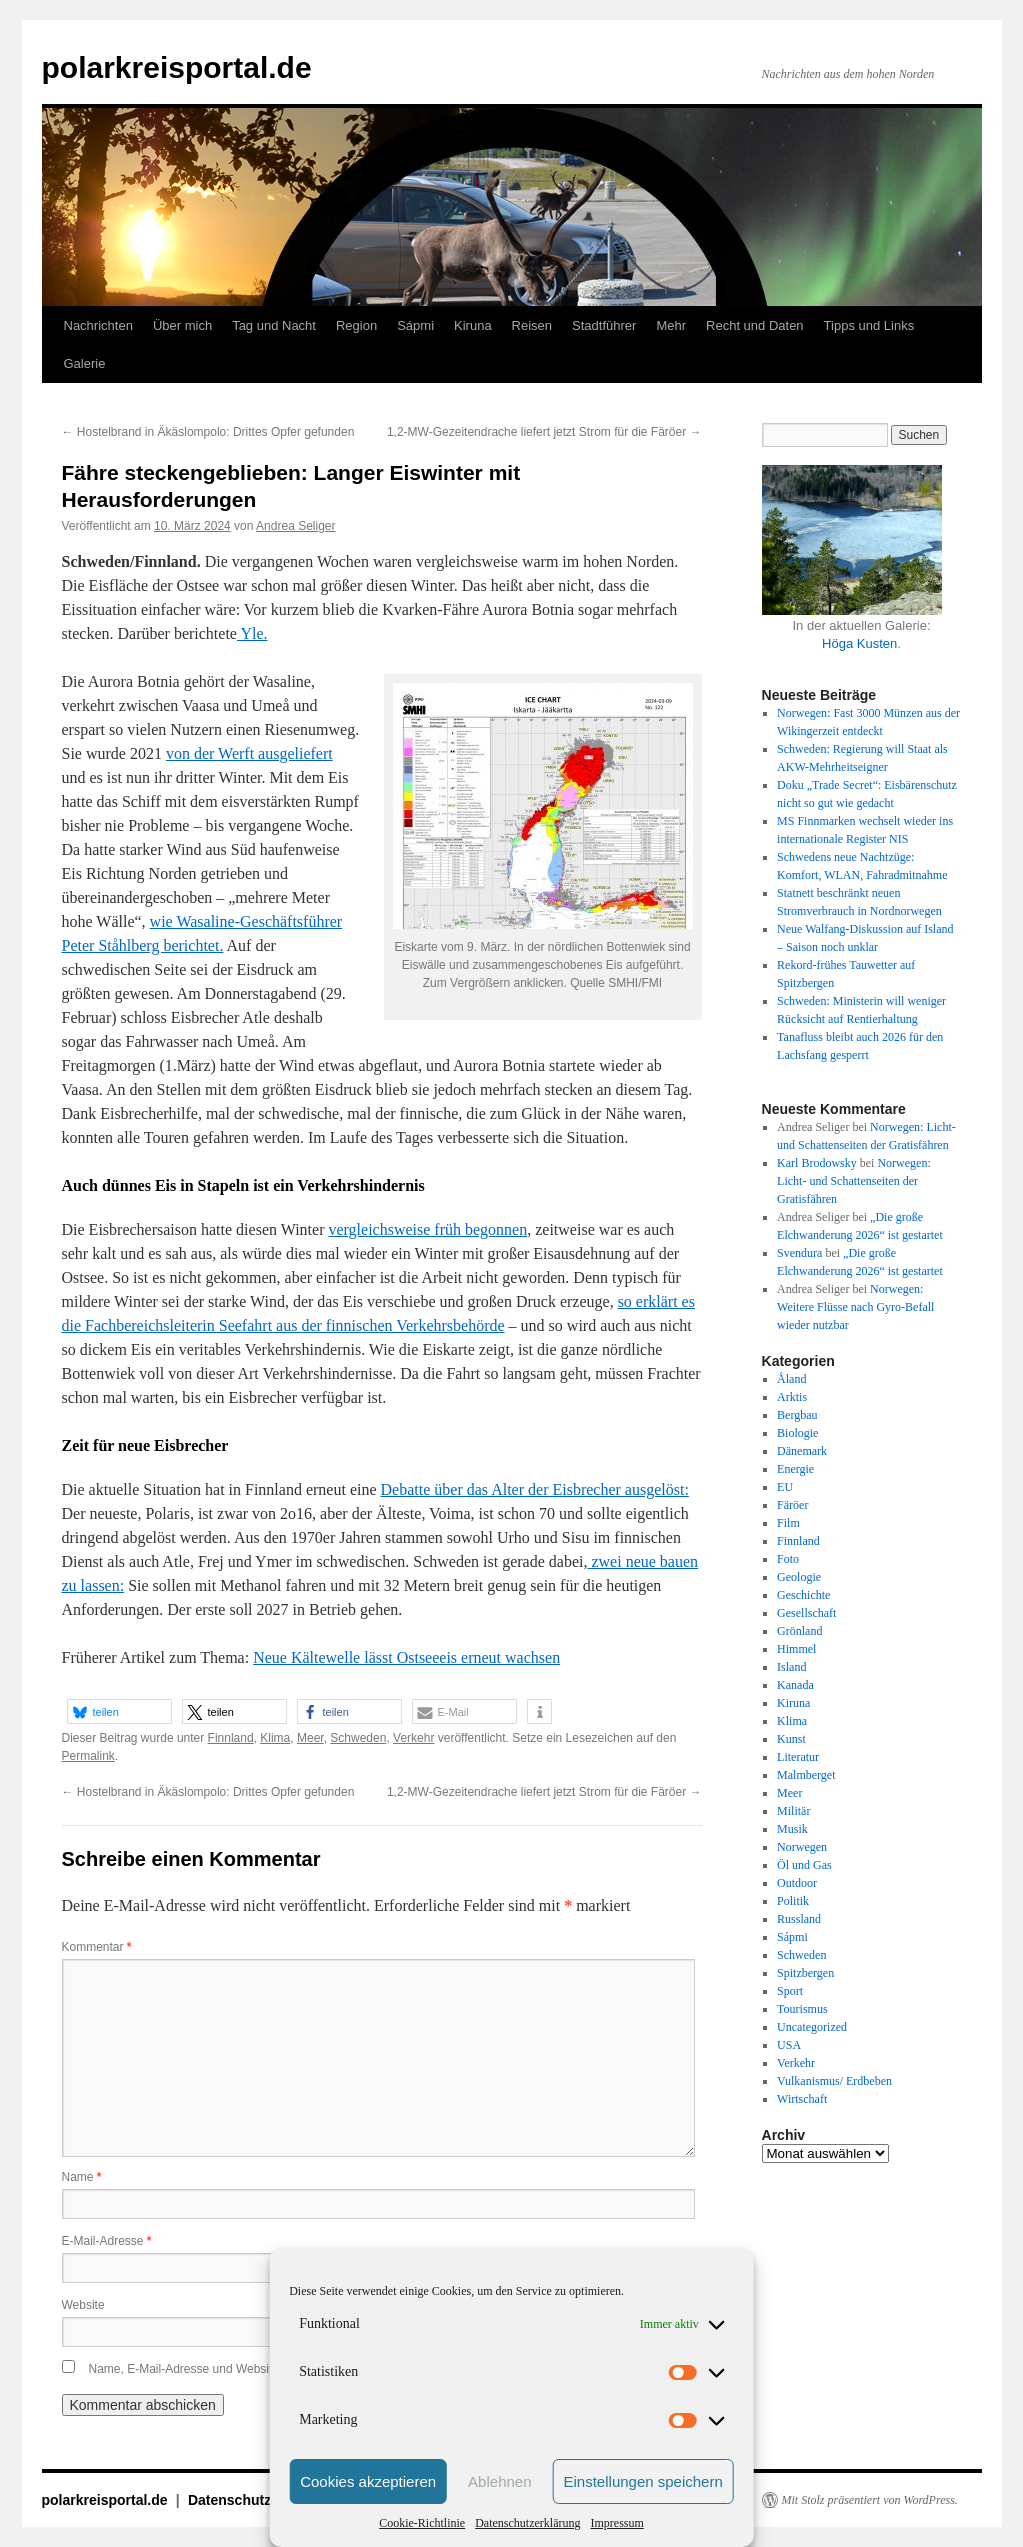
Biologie (797, 1433)
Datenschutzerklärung (527, 2523)
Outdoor (797, 1883)
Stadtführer (604, 325)
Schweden (358, 1738)
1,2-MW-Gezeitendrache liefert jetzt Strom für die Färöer (544, 432)
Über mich (182, 325)
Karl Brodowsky (817, 1163)
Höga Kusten (859, 643)
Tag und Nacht (274, 325)
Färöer (792, 1505)
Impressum (616, 2523)
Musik (792, 1829)
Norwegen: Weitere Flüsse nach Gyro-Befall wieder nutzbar (855, 1307)
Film (788, 1523)
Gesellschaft (806, 1613)
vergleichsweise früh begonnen (427, 1229)
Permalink (88, 1756)
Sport (790, 1991)
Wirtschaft (802, 2099)
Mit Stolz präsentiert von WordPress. (870, 2500)
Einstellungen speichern (643, 2481)
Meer (310, 1738)
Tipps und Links (869, 325)
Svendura (799, 1253)
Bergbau (797, 1415)
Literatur (798, 1757)
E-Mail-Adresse (107, 2241)
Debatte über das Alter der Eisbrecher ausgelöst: (535, 1489)
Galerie (85, 363)
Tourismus (802, 2009)
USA (789, 2045)
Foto (788, 1559)
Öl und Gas (804, 1865)
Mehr (671, 325)
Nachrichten (98, 325)
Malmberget (806, 1775)
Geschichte (803, 1595)
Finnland (231, 1738)
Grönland (799, 1631)
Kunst (791, 1739)
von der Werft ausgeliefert (249, 753)
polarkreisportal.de (177, 67)
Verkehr (413, 1738)
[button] (119, 1711)
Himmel (796, 1649)
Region (356, 325)
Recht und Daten (755, 325)
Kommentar (97, 1947)
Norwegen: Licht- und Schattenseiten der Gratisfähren (854, 1181)
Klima (275, 1738)
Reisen (532, 325)
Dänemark (802, 1451)
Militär (793, 1811)
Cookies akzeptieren (368, 2481)
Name (82, 2177)
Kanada (795, 1685)
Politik (793, 1901)
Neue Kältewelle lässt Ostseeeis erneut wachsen (406, 1657)
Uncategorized (812, 2027)
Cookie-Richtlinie (422, 2523)
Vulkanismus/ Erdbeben (834, 2081)
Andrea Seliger (295, 526)
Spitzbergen (805, 1973)
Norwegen (802, 1847)
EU (785, 1487)
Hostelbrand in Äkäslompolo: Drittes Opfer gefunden (208, 432)
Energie (795, 1469)
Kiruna (473, 325)
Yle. (252, 633)
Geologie (799, 1577)
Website (83, 2305)
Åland (791, 1379)
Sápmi (415, 325)
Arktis (792, 1397)
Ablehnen (499, 2481)
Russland (799, 1919)
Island (791, 1667)
